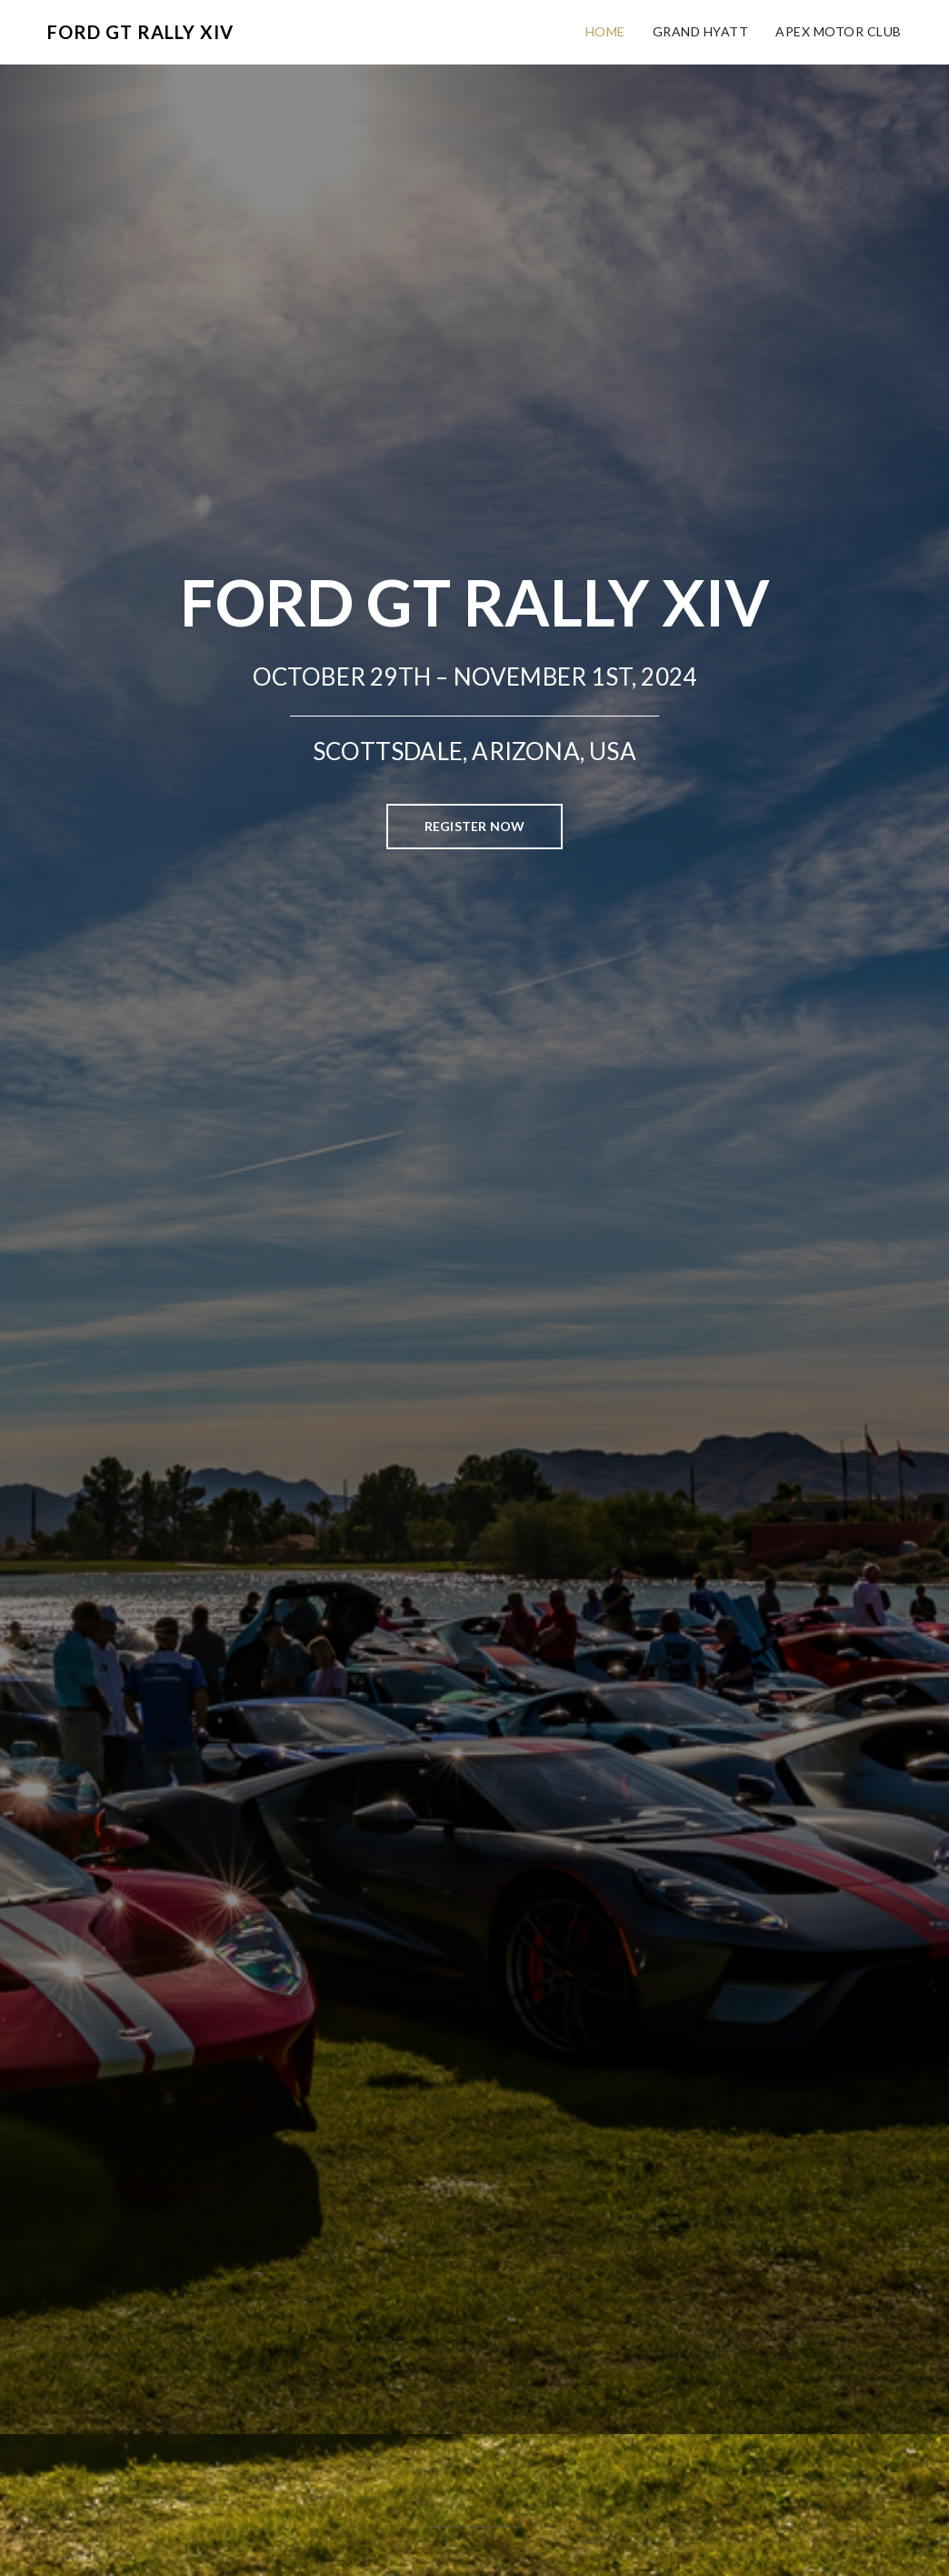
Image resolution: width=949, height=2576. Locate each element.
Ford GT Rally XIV (140, 32)
